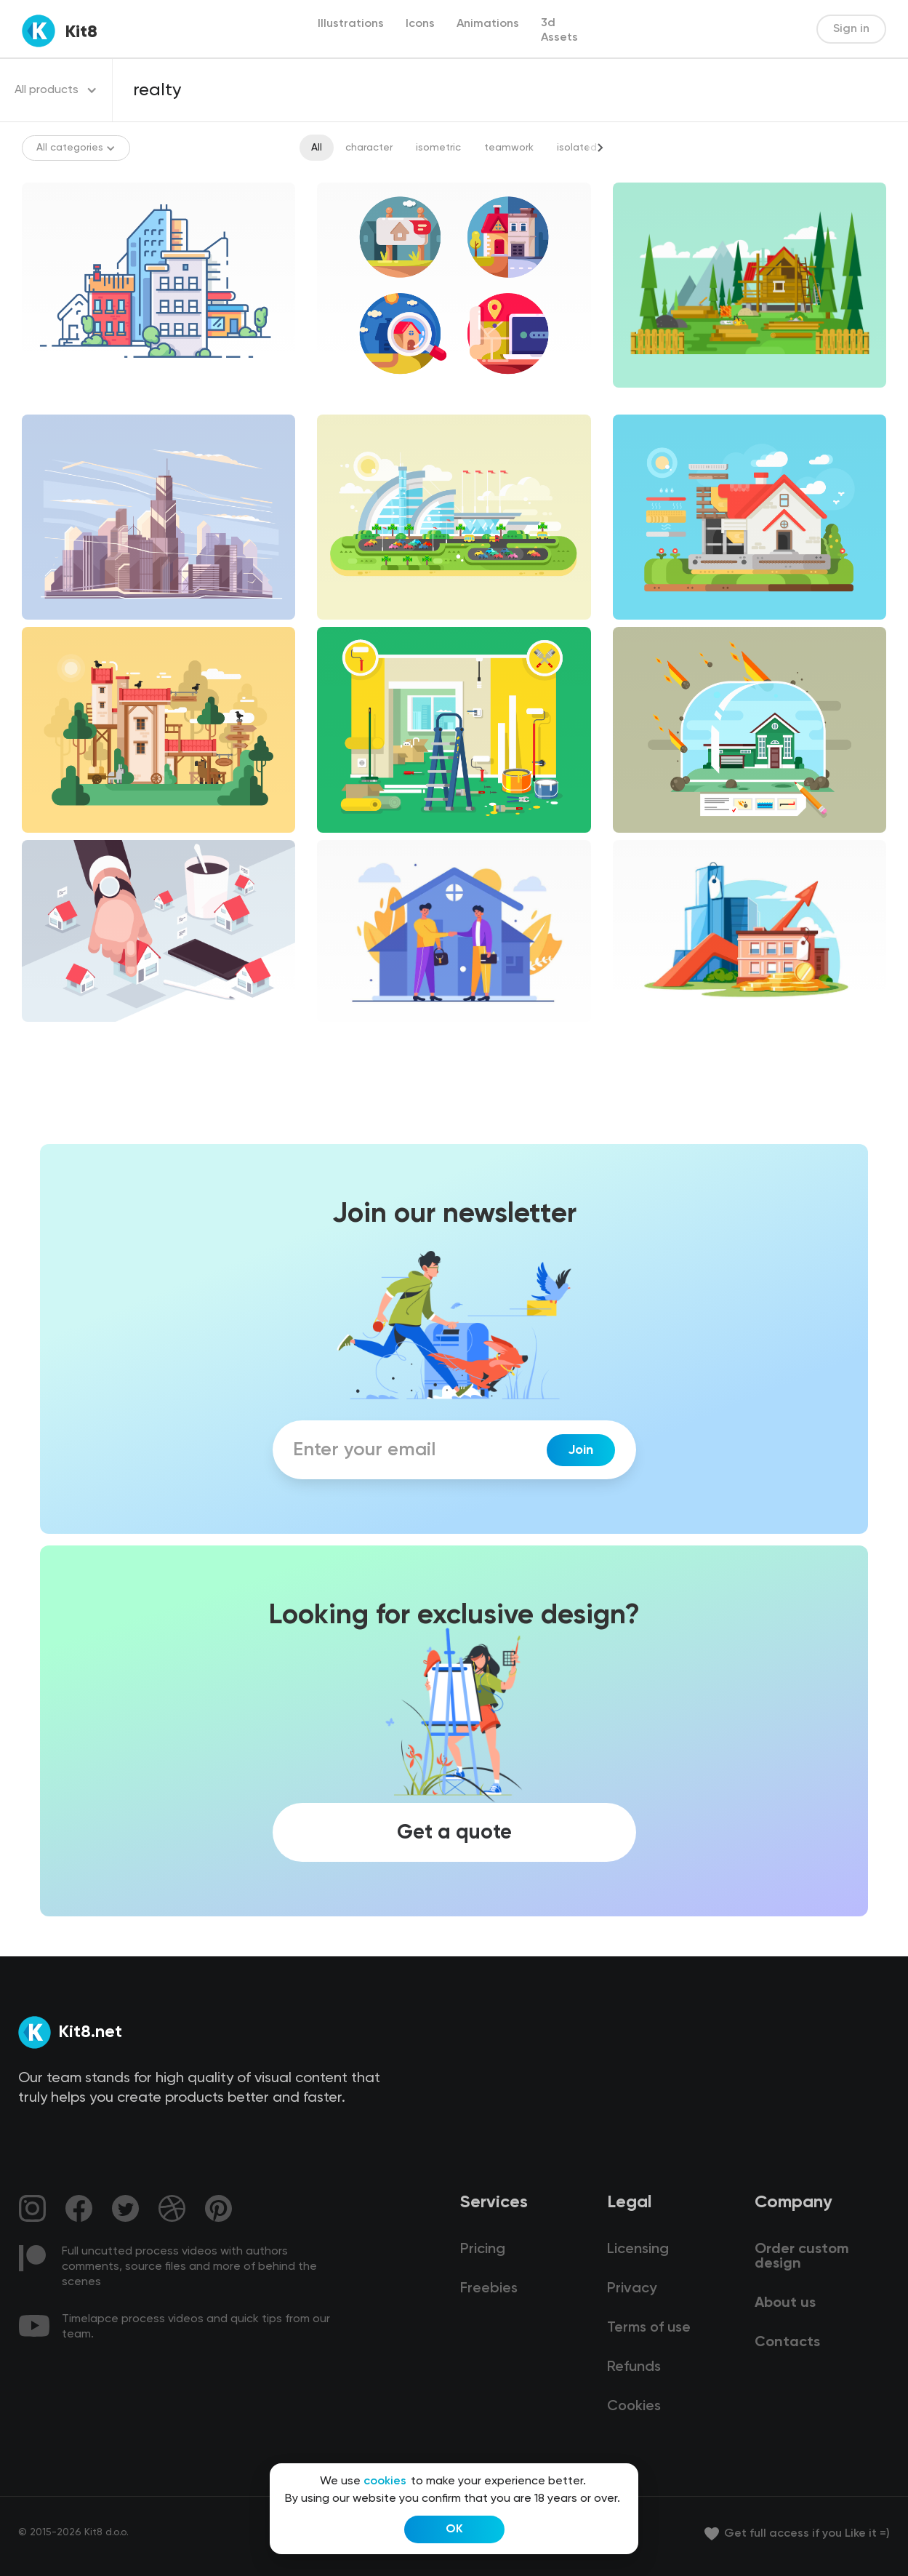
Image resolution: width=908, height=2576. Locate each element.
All (316, 148)
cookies (384, 2481)
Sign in (851, 29)
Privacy (631, 2288)
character (369, 148)
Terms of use (649, 2328)
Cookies (634, 2406)
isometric (438, 148)
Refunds (634, 2367)
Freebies (489, 2288)
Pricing (482, 2249)
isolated (577, 148)
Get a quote (454, 1832)
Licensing (638, 2249)
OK (454, 2529)
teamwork (509, 148)
